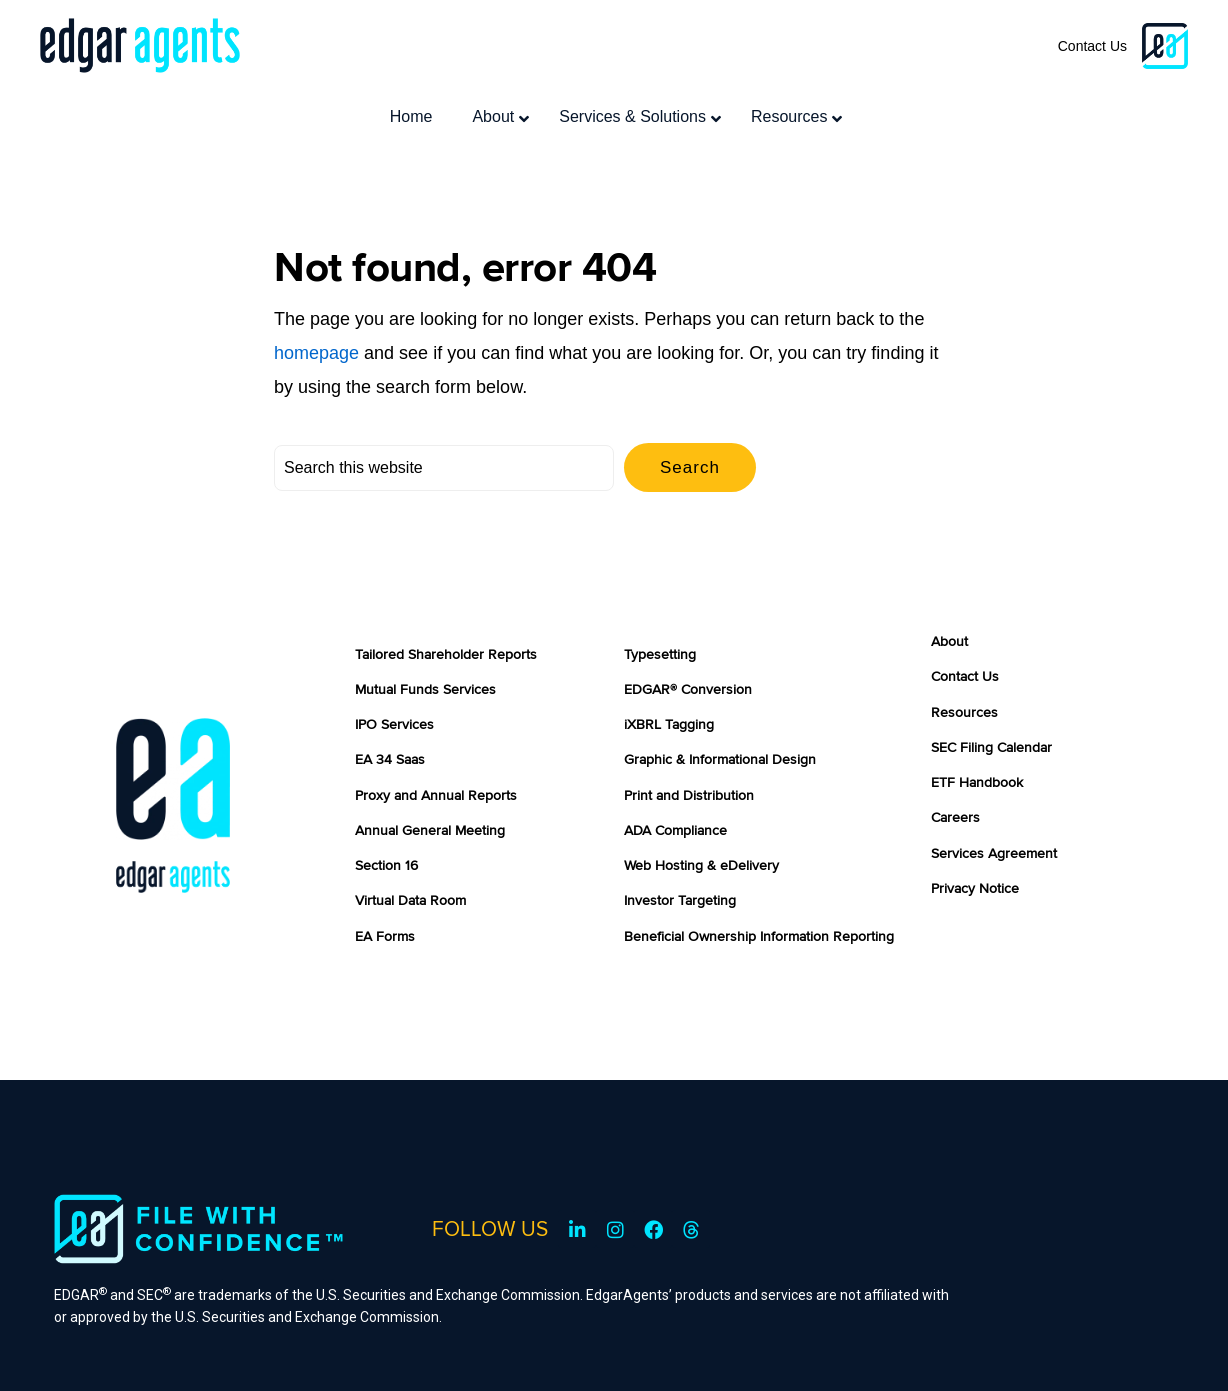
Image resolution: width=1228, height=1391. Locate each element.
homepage (316, 301)
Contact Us (1092, 46)
